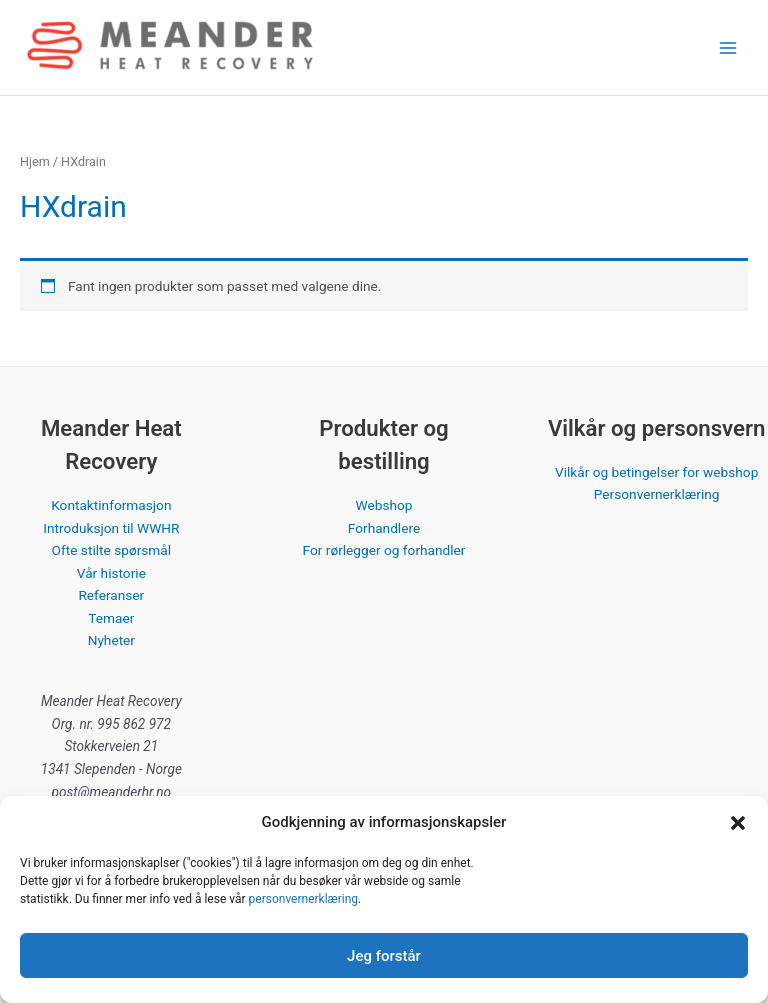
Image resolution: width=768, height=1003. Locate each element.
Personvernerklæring (657, 494)
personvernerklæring (304, 899)
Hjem (35, 161)
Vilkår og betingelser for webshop (656, 472)
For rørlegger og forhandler (384, 550)
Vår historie (111, 573)
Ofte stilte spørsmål (112, 550)
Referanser (111, 595)
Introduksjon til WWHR (111, 528)
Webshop (384, 505)
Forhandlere (384, 528)
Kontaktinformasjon (111, 505)
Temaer (111, 618)
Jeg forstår (384, 956)
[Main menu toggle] (728, 47)
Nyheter (111, 640)
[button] (738, 823)
